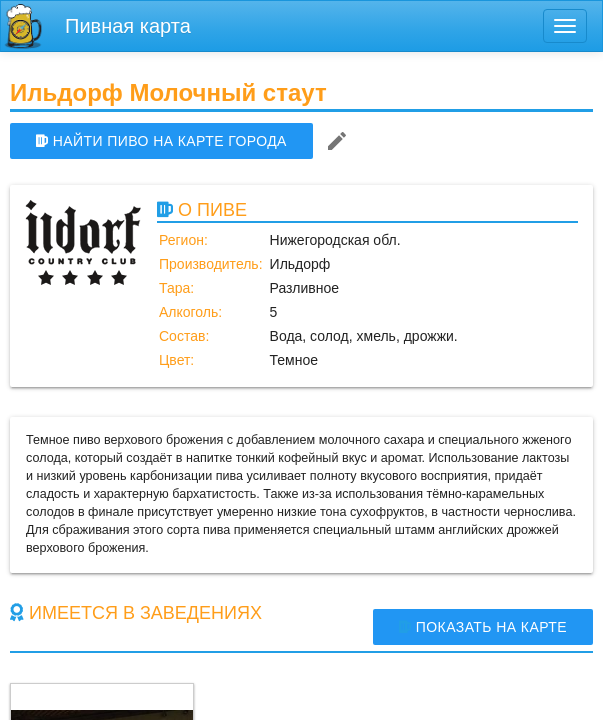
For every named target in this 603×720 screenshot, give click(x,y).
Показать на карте (483, 627)
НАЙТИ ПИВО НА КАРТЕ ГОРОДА (161, 141)
